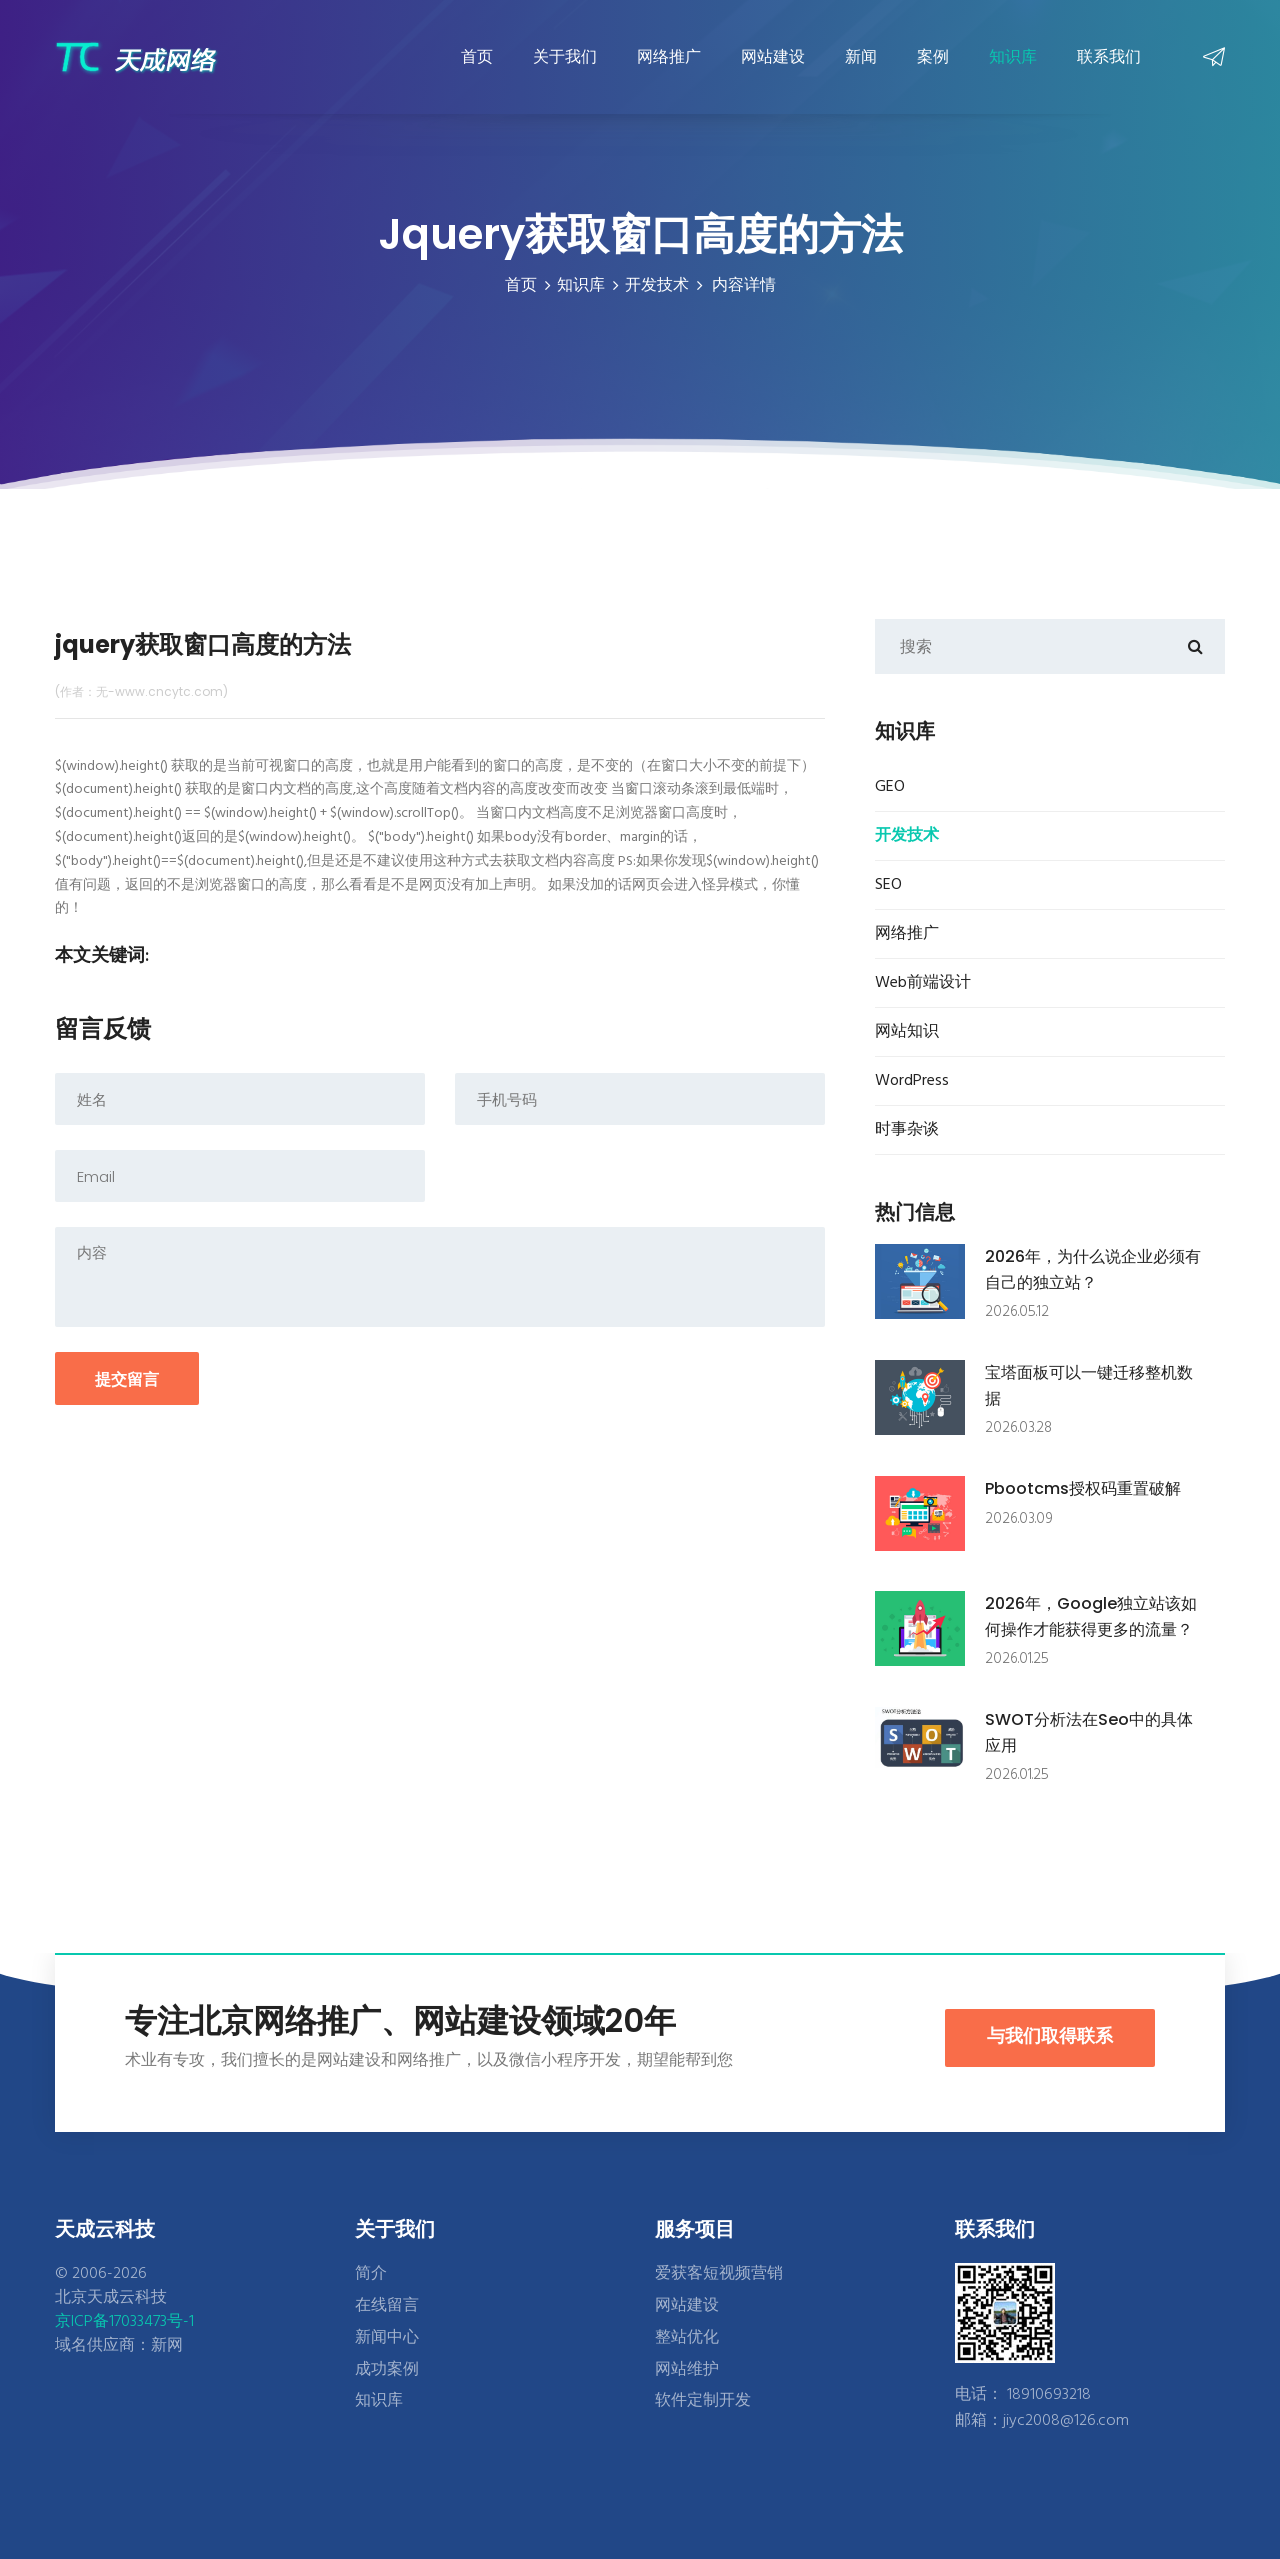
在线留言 (387, 2306)
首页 (477, 56)
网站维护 (687, 2370)
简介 (371, 2274)
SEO (888, 885)
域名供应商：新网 (119, 2346)
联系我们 (1109, 56)
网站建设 (773, 56)
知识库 (1013, 56)
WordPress (912, 1081)
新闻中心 (387, 2338)
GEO (890, 787)
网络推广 (669, 56)
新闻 (861, 56)
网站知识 (907, 1032)
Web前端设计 (923, 983)
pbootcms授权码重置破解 (1083, 1488)
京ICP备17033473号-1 (124, 2322)
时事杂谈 (907, 1130)
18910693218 (1049, 2395)
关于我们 (565, 56)
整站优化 (687, 2338)
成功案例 (387, 2370)
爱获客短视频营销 (719, 2274)
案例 (933, 56)
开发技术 (657, 286)
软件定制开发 (703, 2401)
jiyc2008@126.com (1066, 2421)
